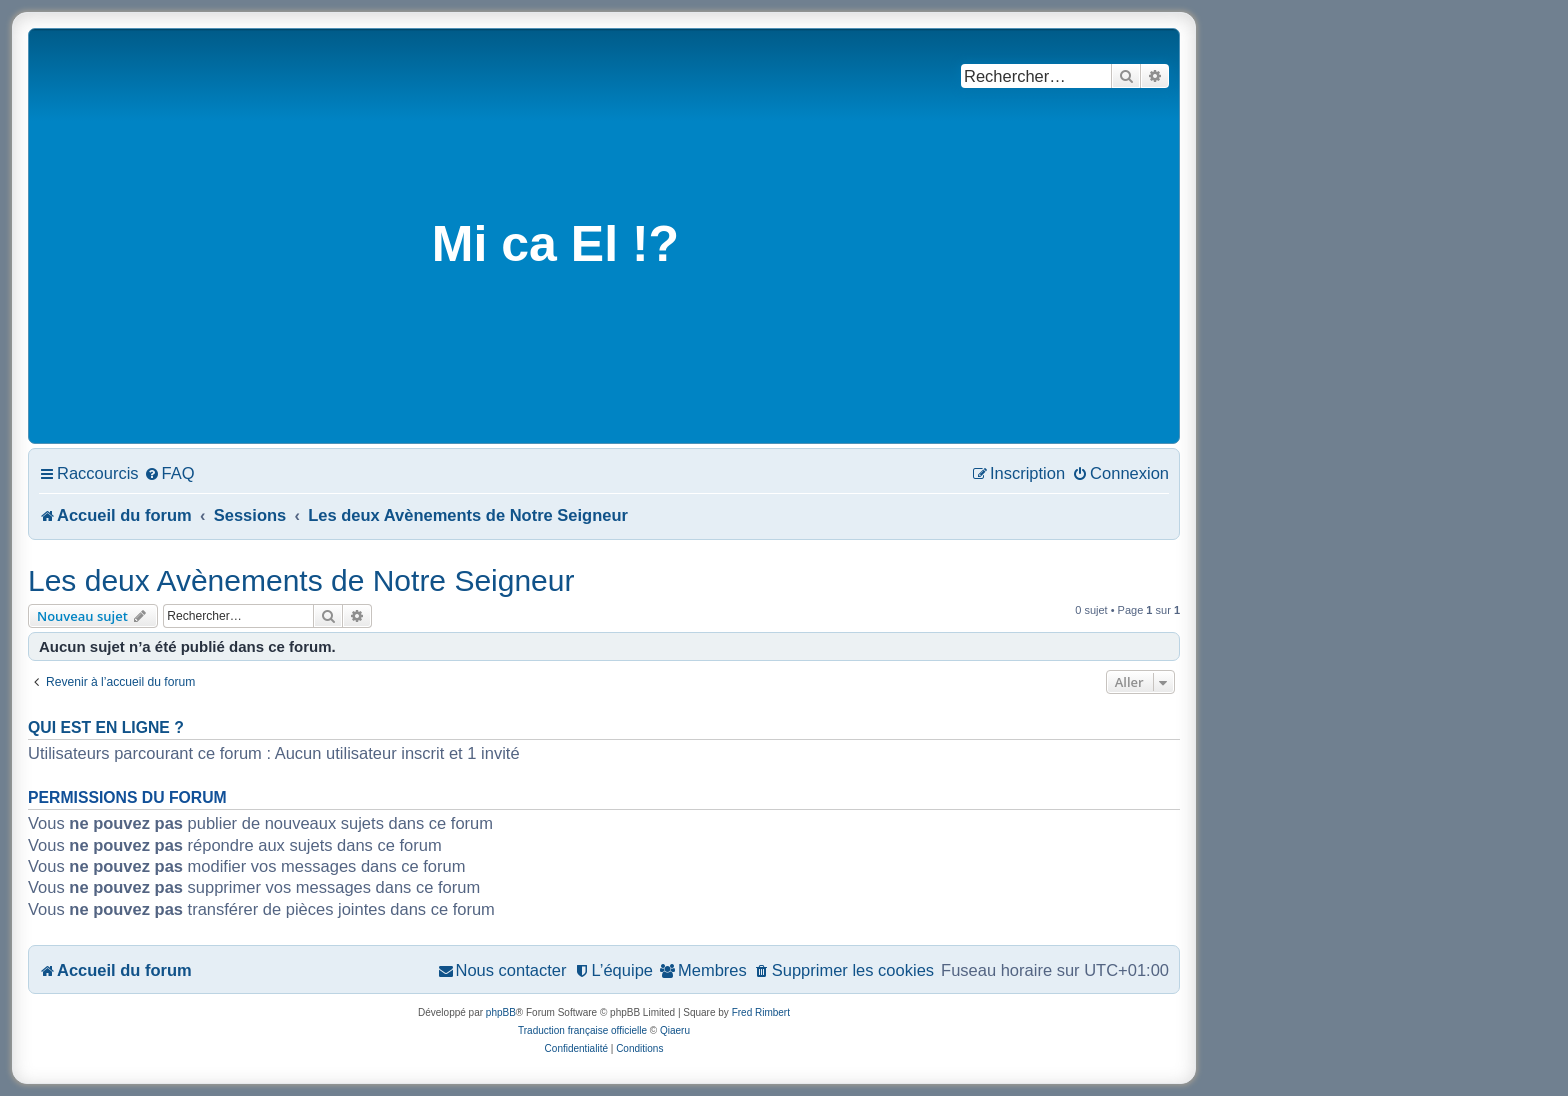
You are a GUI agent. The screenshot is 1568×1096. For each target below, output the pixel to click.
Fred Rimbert (761, 1012)
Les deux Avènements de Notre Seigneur (301, 580)
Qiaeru (675, 1030)
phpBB (501, 1012)
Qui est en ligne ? (106, 727)
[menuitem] (169, 473)
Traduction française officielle (582, 1030)
